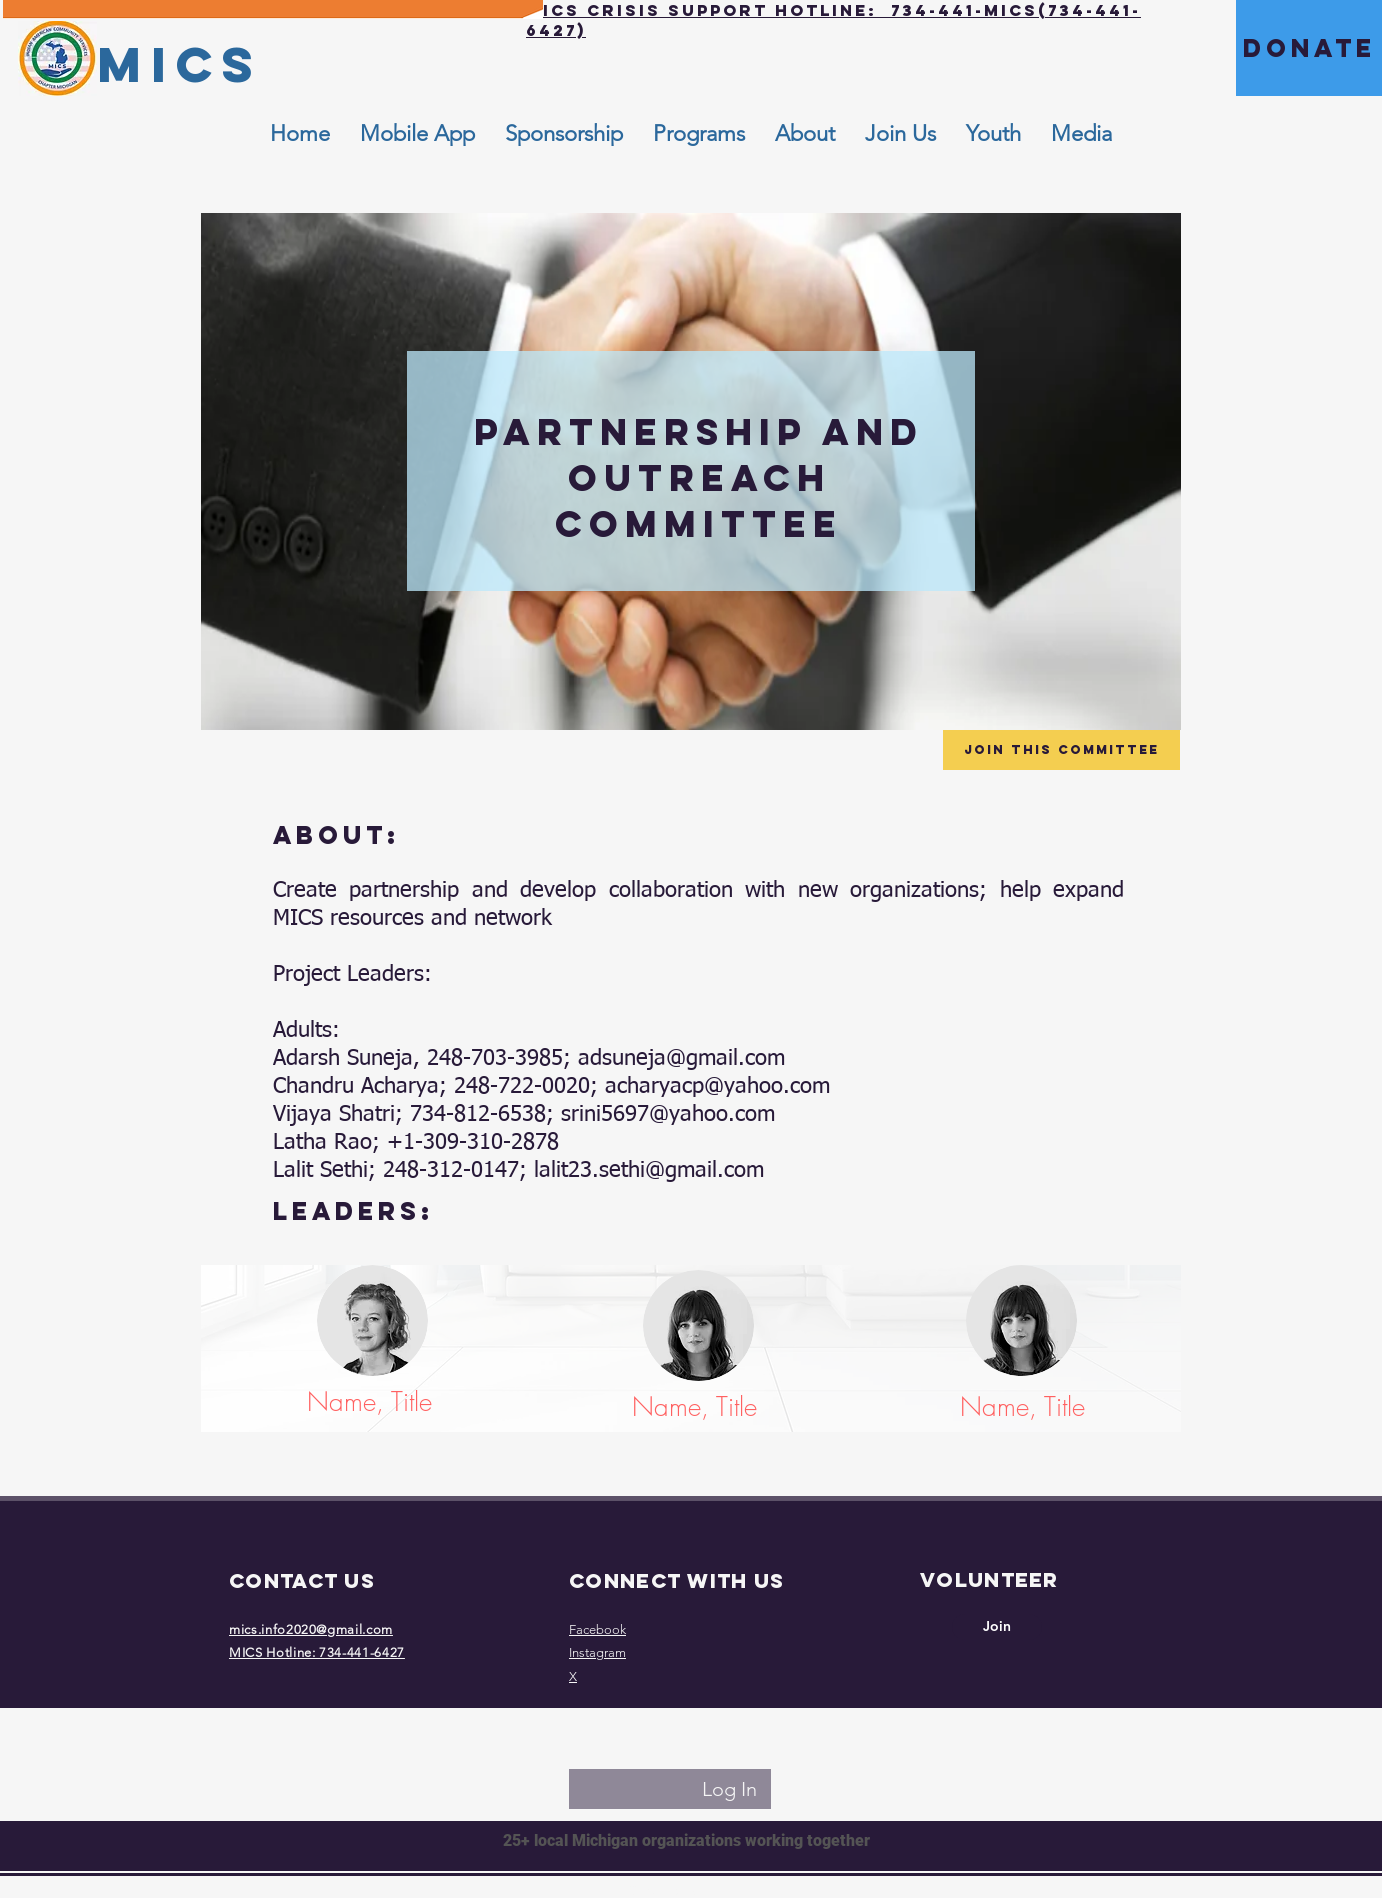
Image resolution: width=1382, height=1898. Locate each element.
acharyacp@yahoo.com (717, 1087)
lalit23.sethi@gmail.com (649, 1171)
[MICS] (179, 64)
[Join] (997, 1627)
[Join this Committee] (1061, 750)
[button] (805, 134)
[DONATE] (1309, 48)
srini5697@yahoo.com (668, 1115)
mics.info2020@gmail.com (311, 1629)
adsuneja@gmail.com (681, 1059)
